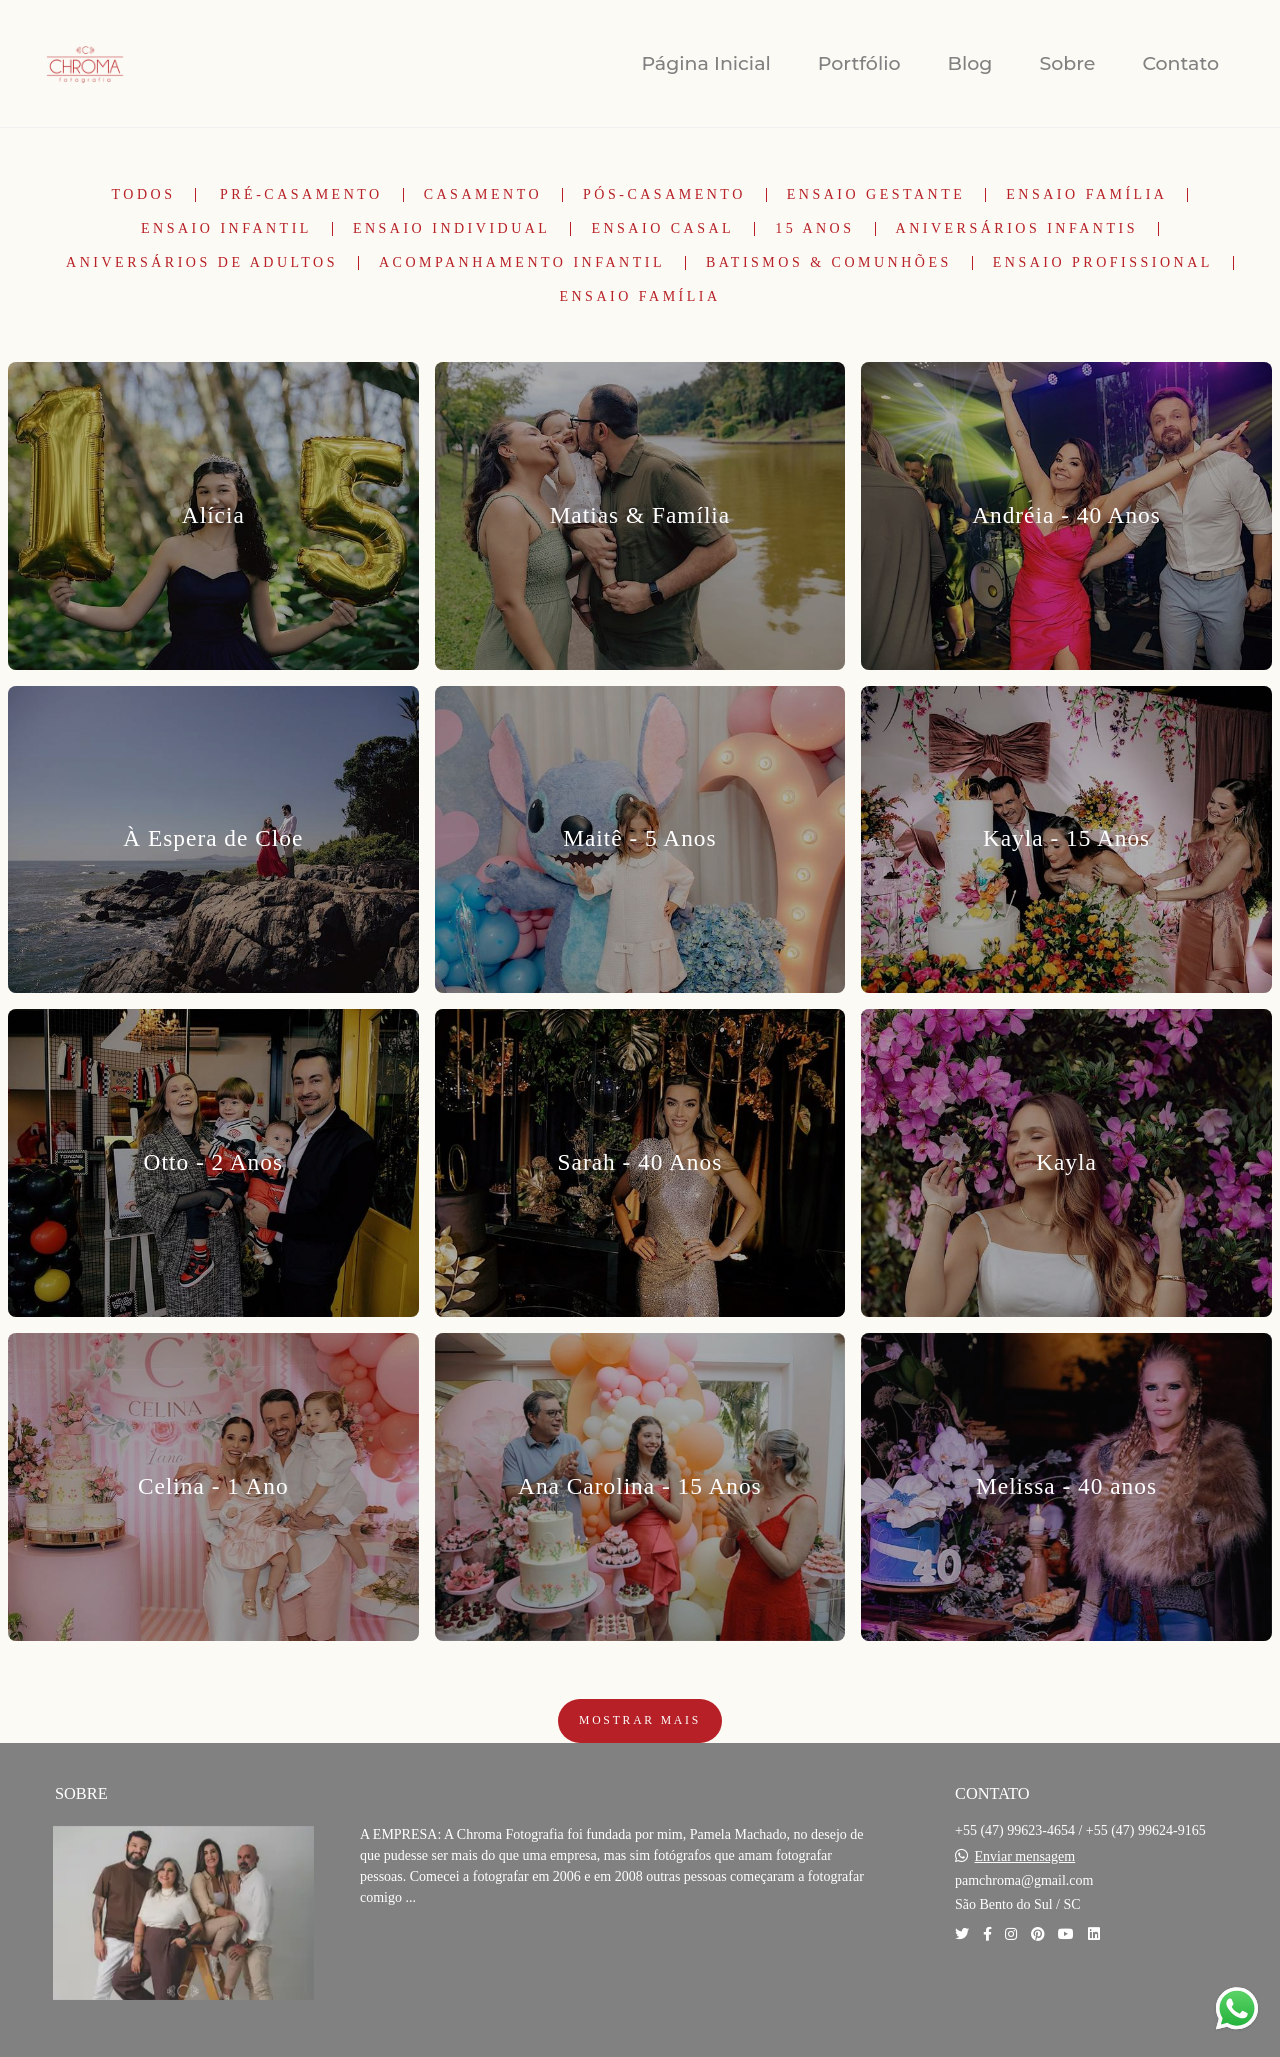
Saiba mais (428, 1958)
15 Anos (814, 229)
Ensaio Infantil (226, 229)
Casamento (483, 195)
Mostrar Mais (640, 1720)
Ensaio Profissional (1103, 263)
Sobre (1067, 63)
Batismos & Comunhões (829, 263)
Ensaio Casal (662, 229)
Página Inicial (705, 63)
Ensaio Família (1086, 195)
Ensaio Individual (452, 229)
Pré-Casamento (301, 195)
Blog (970, 63)
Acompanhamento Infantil (522, 263)
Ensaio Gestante (876, 195)
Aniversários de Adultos (202, 263)
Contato (1180, 63)
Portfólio (859, 63)
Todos (144, 195)
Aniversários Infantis (1017, 229)
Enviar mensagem (1025, 1857)
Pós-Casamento (664, 195)
